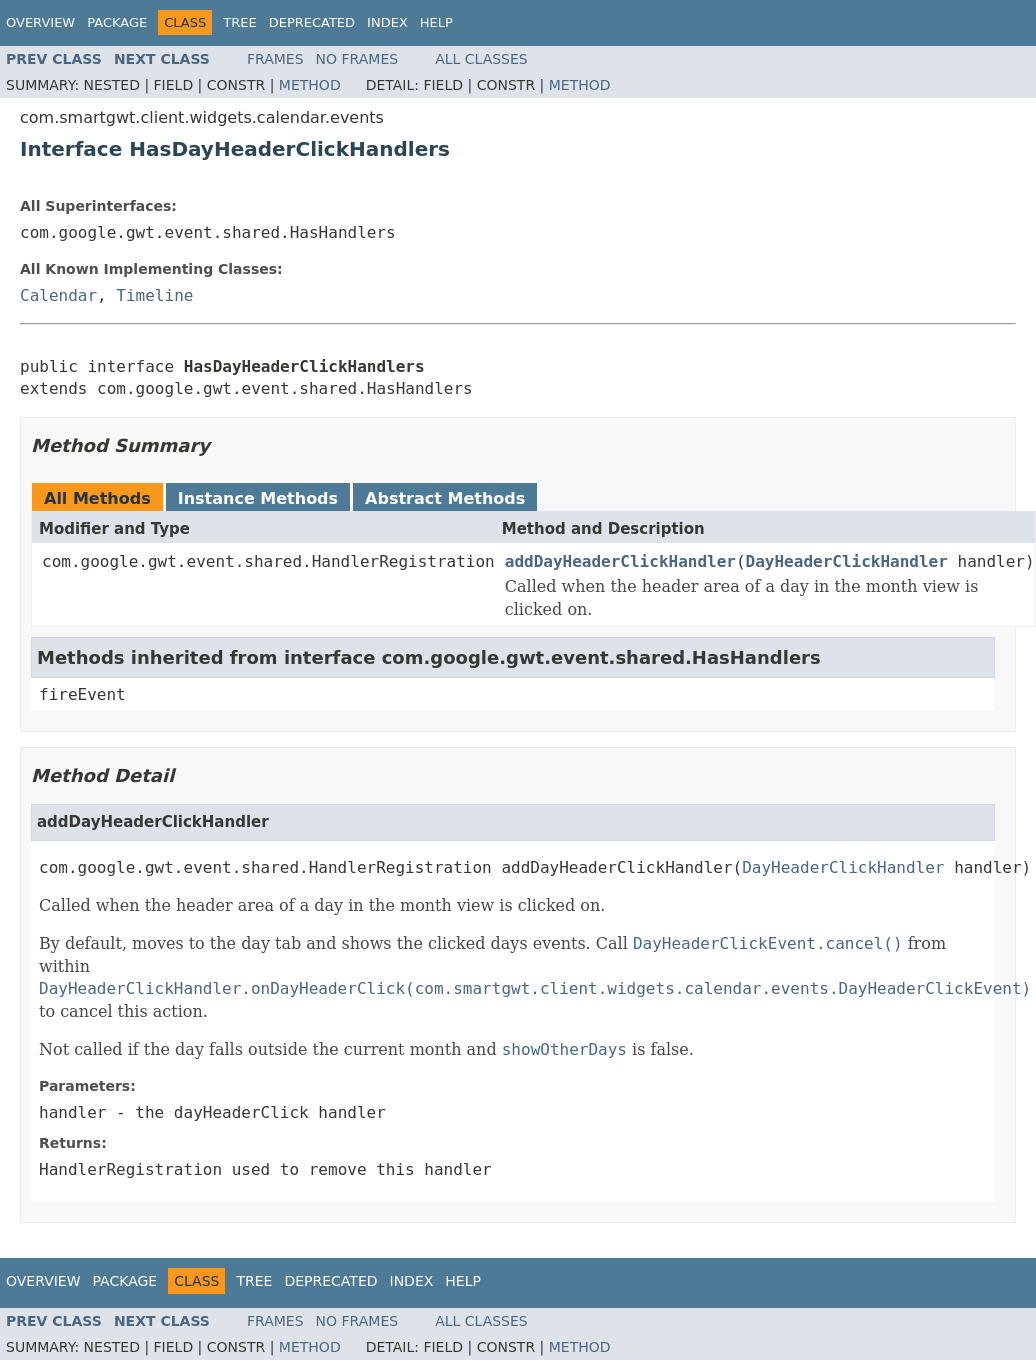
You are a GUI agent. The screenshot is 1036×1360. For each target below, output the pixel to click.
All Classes (481, 59)
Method (310, 85)
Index (387, 22)
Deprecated (312, 22)
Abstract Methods (445, 498)
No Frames (357, 59)
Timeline (154, 295)
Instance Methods (258, 498)
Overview (40, 22)
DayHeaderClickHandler (847, 561)
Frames (275, 59)
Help (436, 22)
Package (117, 22)
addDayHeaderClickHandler (620, 561)
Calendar (58, 295)
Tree (239, 22)
